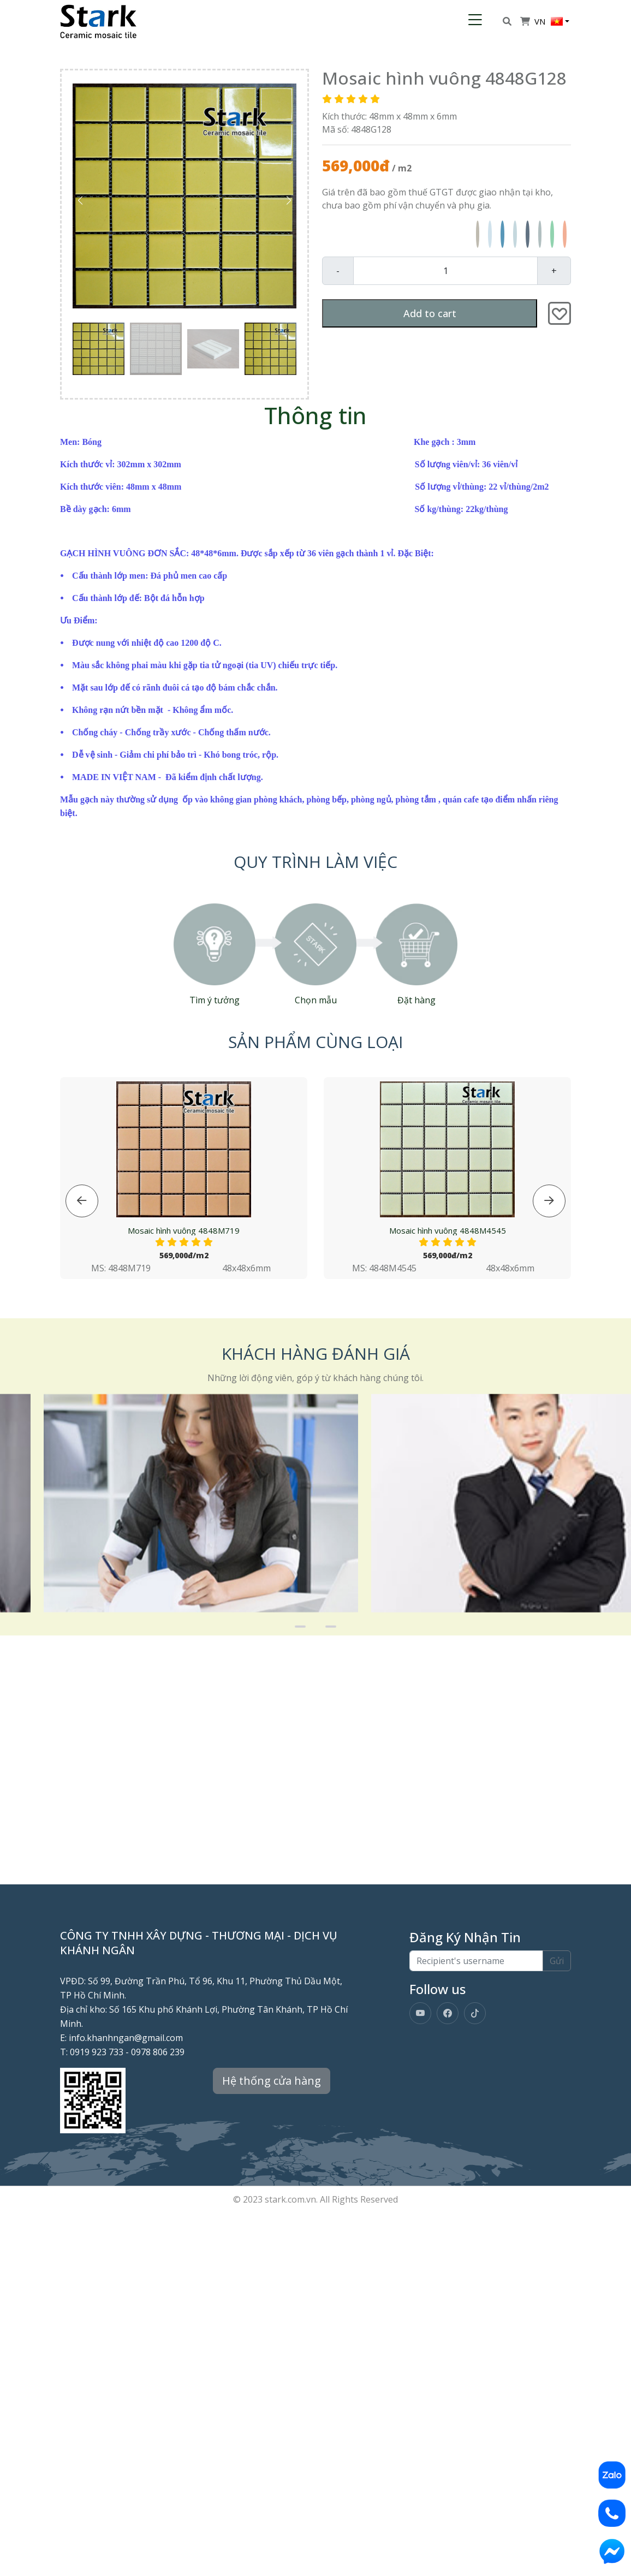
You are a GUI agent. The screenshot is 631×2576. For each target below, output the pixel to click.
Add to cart (429, 313)
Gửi (557, 1961)
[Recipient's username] (476, 1960)
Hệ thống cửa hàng (271, 2080)
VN (548, 21)
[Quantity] (445, 271)
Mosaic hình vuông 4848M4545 (447, 1237)
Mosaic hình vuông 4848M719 (184, 1237)
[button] (289, 200)
